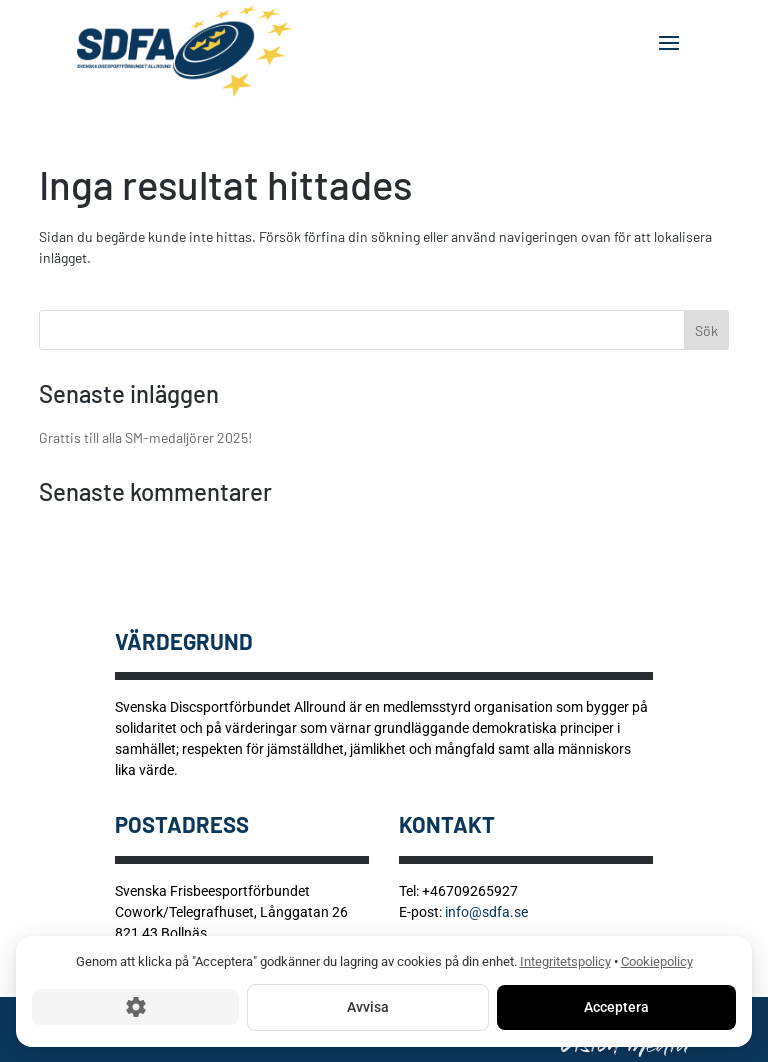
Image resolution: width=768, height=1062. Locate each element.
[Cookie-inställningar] (135, 1007)
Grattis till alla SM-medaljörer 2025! (145, 437)
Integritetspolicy (565, 961)
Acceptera (616, 1006)
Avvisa (368, 1006)
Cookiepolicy (657, 961)
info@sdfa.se (486, 912)
